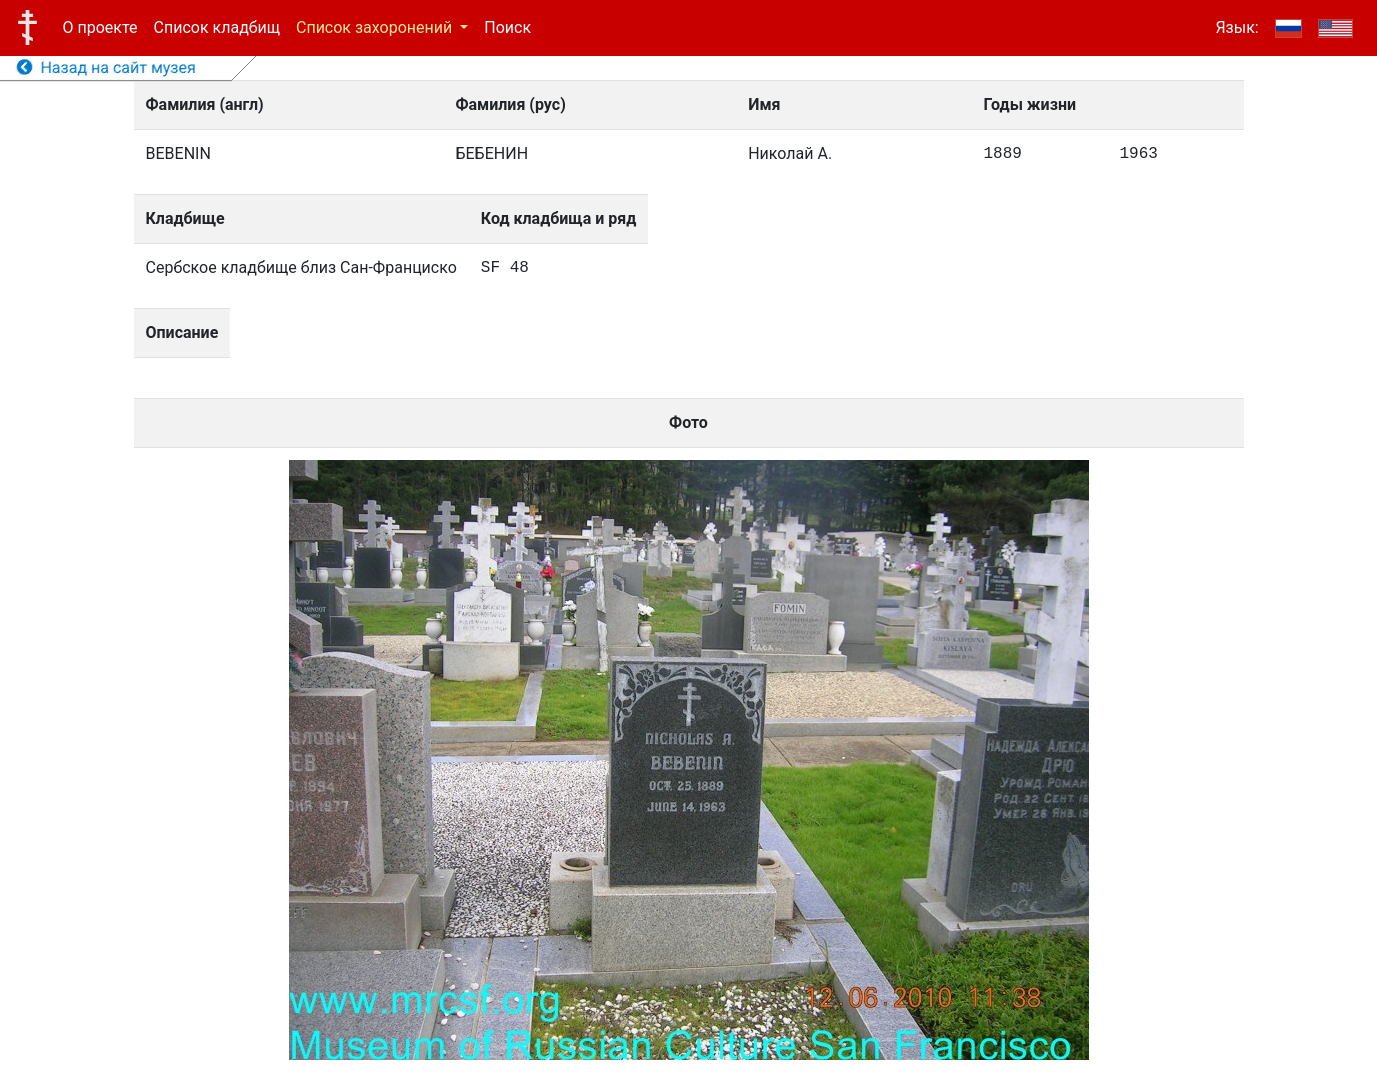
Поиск (507, 27)
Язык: (1236, 27)
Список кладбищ (217, 27)
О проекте (100, 27)
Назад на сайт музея (106, 67)
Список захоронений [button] (376, 27)
